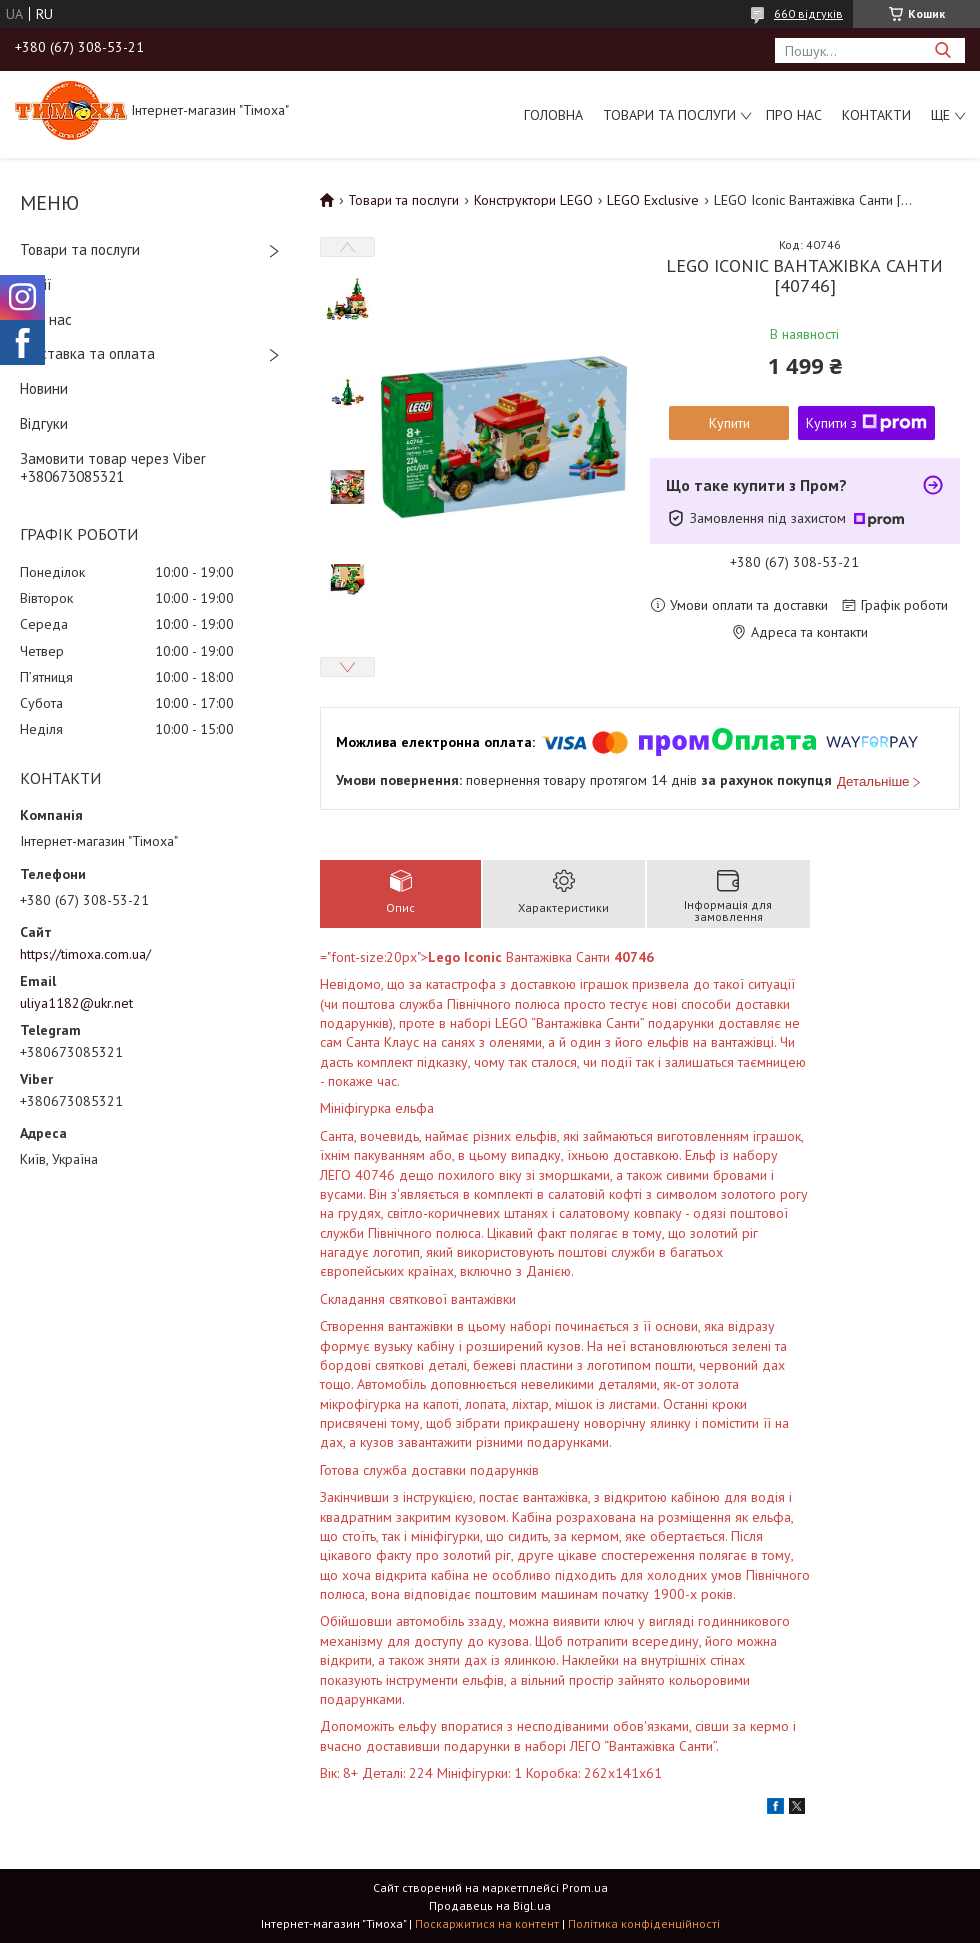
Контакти (876, 115)
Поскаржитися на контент (487, 1923)
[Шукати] (942, 50)
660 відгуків (808, 13)
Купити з (866, 423)
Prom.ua (585, 1887)
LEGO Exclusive (653, 200)
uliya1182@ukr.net (76, 1003)
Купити (729, 423)
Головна (553, 115)
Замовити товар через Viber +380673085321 (113, 468)
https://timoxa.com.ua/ (85, 954)
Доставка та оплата (87, 353)
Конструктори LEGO (533, 200)
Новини (44, 388)
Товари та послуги (669, 115)
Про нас (794, 115)
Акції (36, 284)
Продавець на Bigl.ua (490, 1905)
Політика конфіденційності (644, 1923)
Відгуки (44, 423)
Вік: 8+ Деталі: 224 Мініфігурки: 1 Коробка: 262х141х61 (565, 1365)
